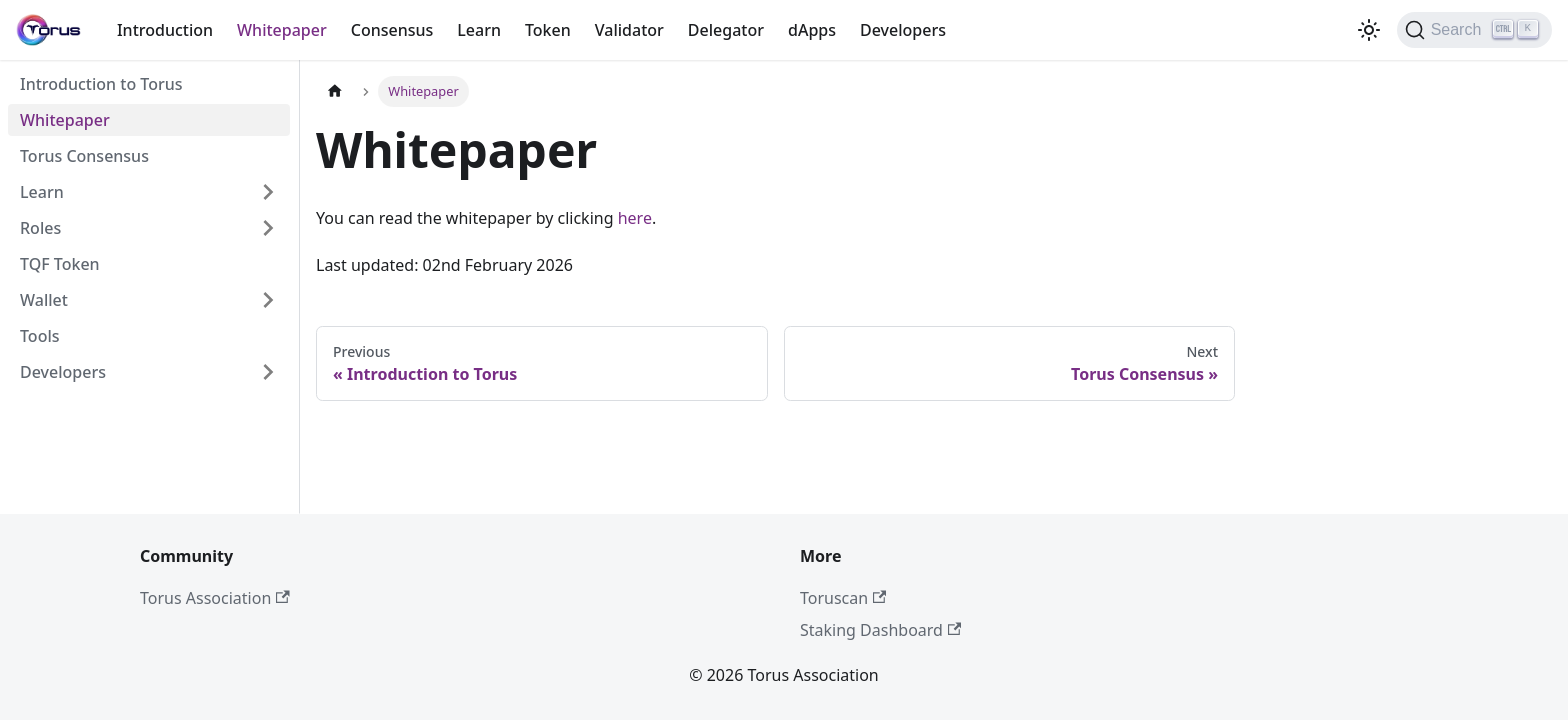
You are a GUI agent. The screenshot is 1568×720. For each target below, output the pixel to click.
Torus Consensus (84, 156)
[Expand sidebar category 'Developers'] (268, 372)
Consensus (392, 30)
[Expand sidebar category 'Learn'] (268, 192)
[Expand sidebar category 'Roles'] (268, 228)
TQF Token (60, 264)
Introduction (165, 30)
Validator (629, 30)
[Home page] (335, 91)
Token (548, 30)
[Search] (1474, 30)
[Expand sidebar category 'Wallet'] (268, 300)
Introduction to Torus (101, 84)
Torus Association (215, 598)
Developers (903, 30)
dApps (812, 30)
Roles (40, 228)
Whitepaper (282, 30)
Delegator (726, 30)
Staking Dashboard (880, 630)
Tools (40, 336)
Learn (479, 30)
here (635, 218)
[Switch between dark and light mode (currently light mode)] (1369, 30)
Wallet (44, 300)
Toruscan (843, 598)
